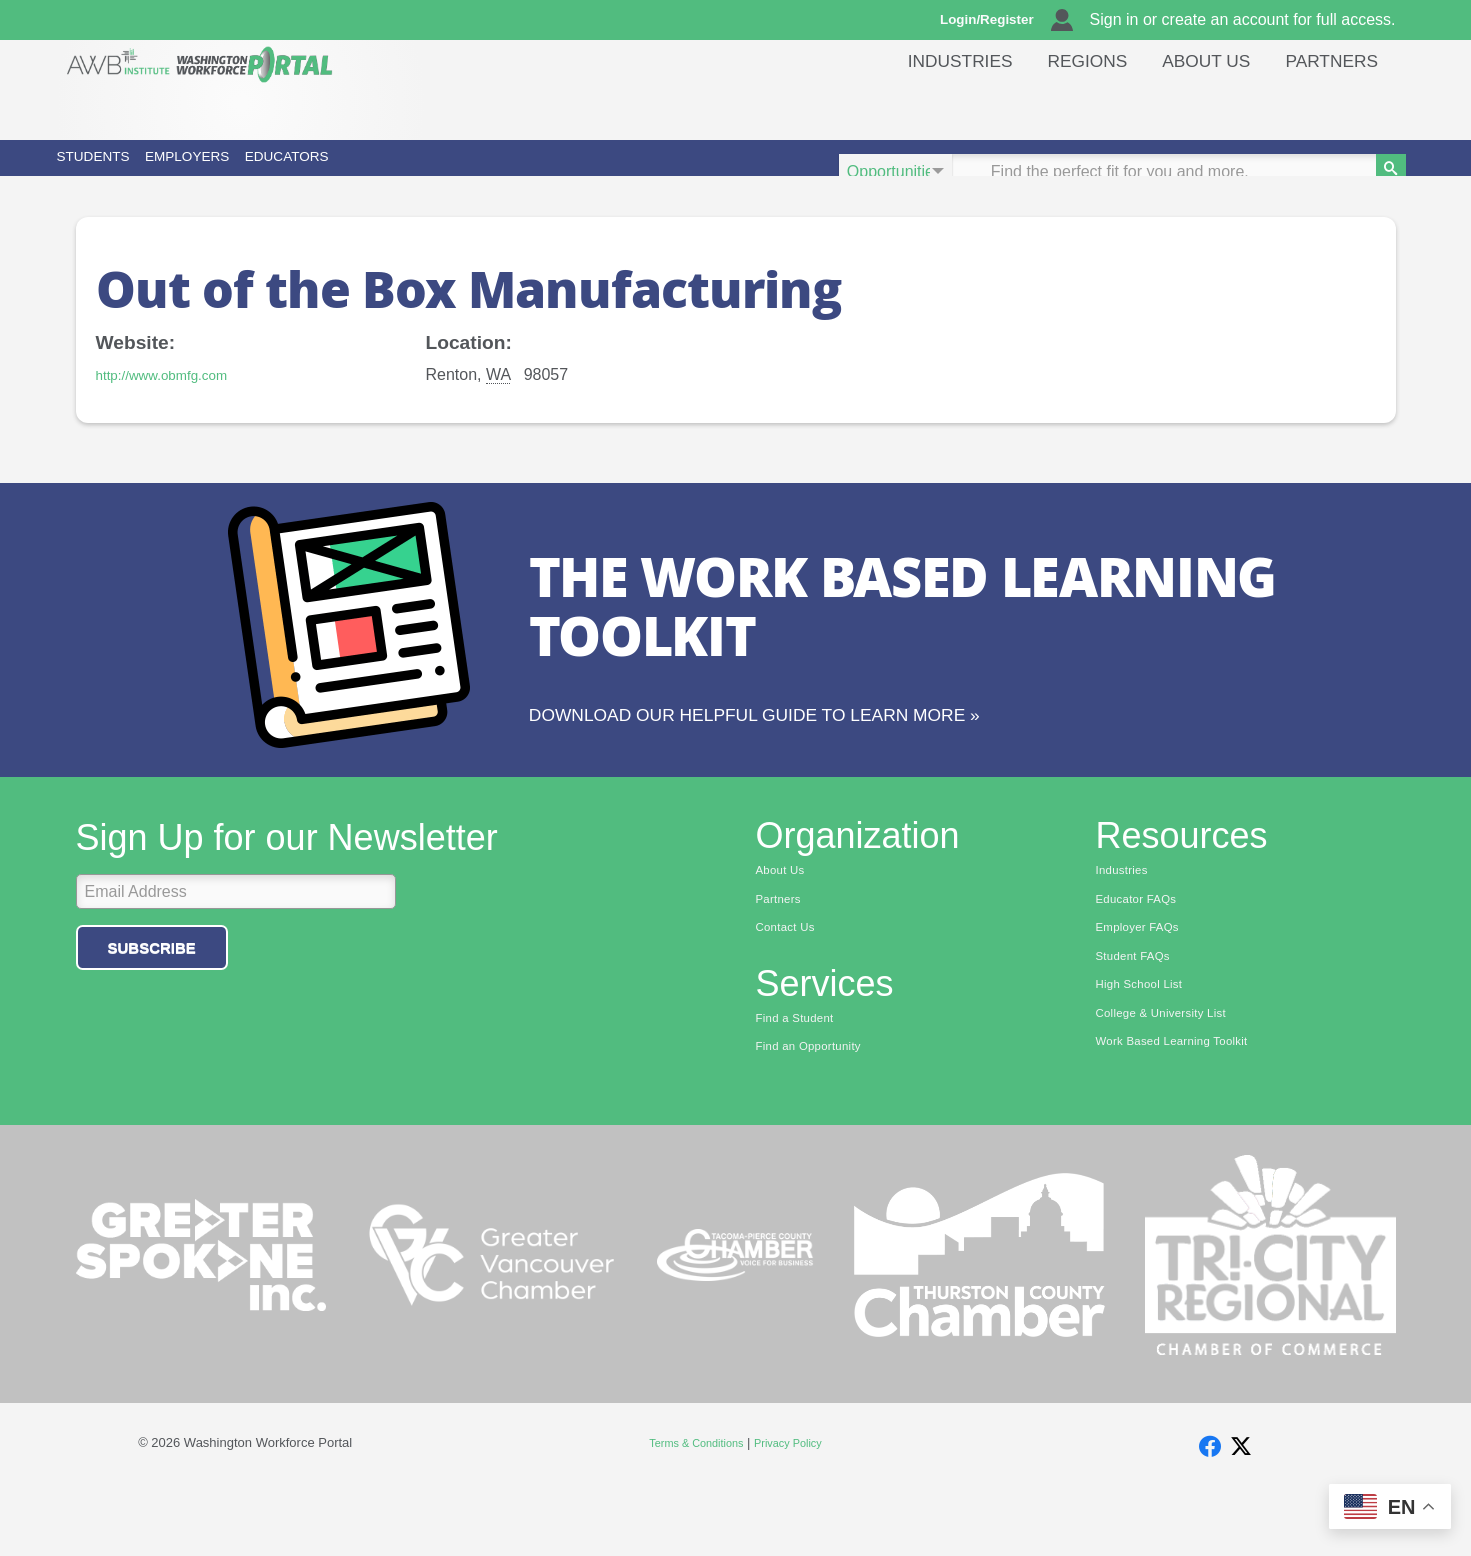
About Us (1193, 104)
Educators (535, 171)
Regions (1064, 104)
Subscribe (152, 998)
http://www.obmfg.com (174, 402)
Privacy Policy (797, 1506)
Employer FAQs (1146, 984)
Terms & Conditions (689, 1506)
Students (140, 171)
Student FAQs (1140, 1015)
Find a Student (802, 1077)
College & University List (1174, 1077)
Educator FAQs (1144, 953)
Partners (1327, 104)
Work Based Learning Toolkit (1187, 1108)
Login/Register (996, 20)
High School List (1148, 1046)
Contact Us (791, 984)
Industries (926, 104)
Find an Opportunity (819, 1108)
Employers (332, 171)
